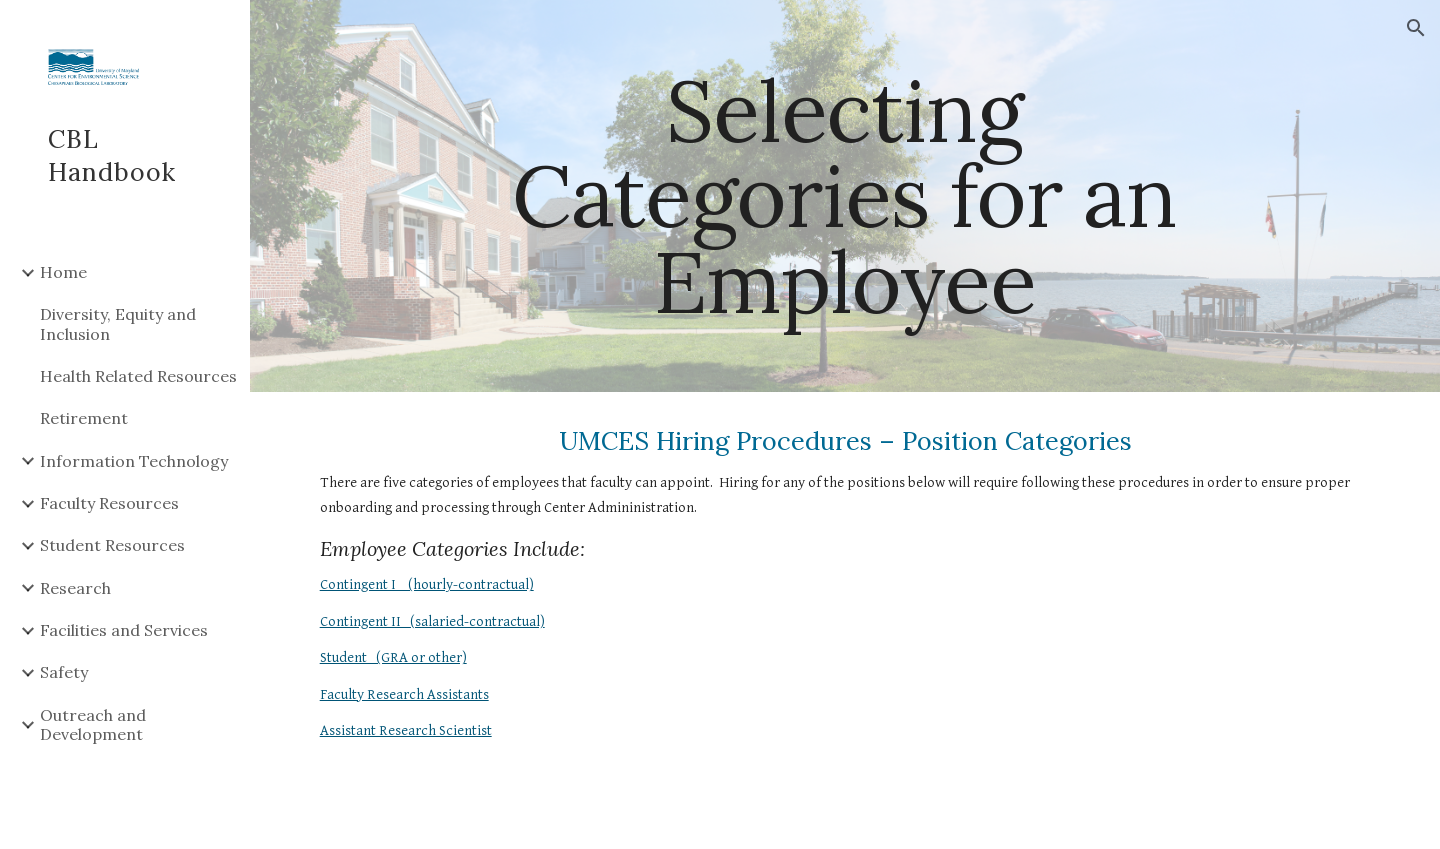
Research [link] (75, 588)
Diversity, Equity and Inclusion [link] (118, 323)
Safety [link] (64, 672)
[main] (845, 196)
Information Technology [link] (134, 461)
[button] (1416, 28)
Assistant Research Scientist (406, 730)
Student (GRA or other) (393, 657)
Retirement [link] (84, 418)
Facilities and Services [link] (124, 630)
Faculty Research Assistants (404, 694)
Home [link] (63, 272)
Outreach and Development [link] (93, 724)
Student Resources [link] (112, 545)
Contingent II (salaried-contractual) (432, 621)
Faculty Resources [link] (109, 503)
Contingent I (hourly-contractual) (427, 584)
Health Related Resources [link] (138, 376)
